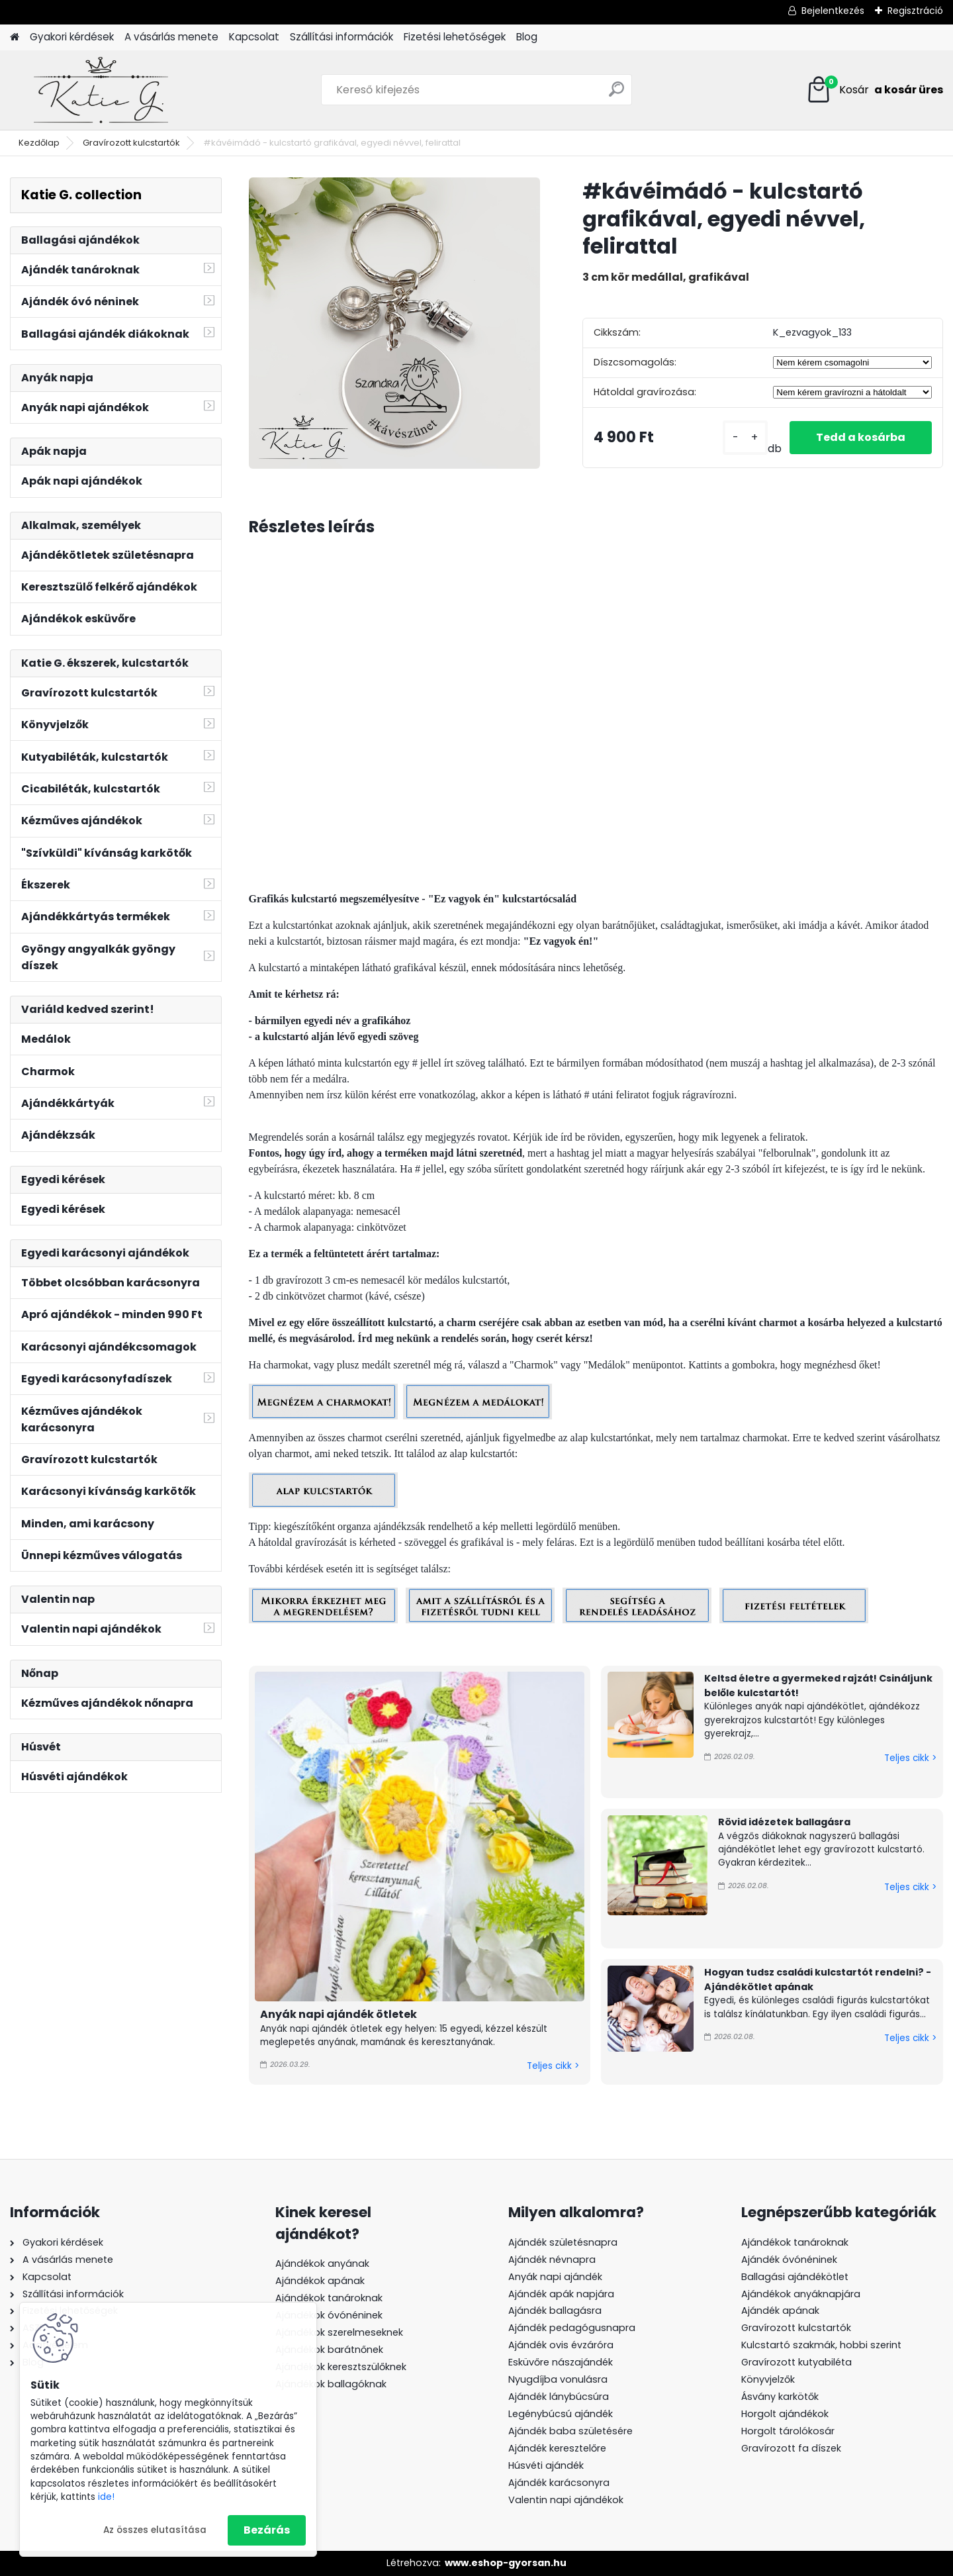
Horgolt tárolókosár (788, 2431)
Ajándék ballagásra (555, 2310)
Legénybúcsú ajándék (560, 2413)
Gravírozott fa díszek (791, 2448)
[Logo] (101, 90)
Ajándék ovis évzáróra (560, 2345)
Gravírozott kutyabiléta (796, 2362)
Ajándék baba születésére (570, 2431)
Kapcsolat (254, 37)
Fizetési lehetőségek (455, 37)
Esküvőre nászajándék (560, 2362)
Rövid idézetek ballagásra (784, 1822)
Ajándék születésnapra (562, 2242)
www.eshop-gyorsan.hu (506, 2562)
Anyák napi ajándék (555, 2276)
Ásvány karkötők (780, 2396)
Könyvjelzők (768, 2379)
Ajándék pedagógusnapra (571, 2327)
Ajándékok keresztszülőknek (340, 2366)
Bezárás (267, 2530)
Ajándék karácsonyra (559, 2482)
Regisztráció (915, 10)
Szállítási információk (341, 37)
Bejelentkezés (832, 10)
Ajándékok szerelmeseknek (339, 2332)
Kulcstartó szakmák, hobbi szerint (821, 2345)
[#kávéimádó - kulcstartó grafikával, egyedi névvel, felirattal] (394, 323)
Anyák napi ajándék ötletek (338, 2014)
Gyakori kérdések (72, 37)
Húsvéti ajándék (546, 2465)
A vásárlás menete (171, 37)
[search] (616, 94)
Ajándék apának (781, 2310)
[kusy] (745, 437)
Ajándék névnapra (552, 2259)
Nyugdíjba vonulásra (558, 2379)
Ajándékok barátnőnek (329, 2349)
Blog (526, 37)
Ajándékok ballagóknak (330, 2384)
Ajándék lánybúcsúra (558, 2396)
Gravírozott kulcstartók (131, 142)
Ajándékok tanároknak (329, 2298)
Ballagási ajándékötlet (794, 2276)
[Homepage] (14, 37)
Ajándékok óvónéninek (329, 2315)
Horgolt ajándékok (785, 2413)
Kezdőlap (39, 142)
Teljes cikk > (553, 2066)
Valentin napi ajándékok (565, 2499)
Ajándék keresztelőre (557, 2448)
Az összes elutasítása (154, 2530)
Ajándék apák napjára (561, 2294)
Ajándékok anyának (322, 2263)
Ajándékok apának (320, 2280)
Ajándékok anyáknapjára (800, 2294)
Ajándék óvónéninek (789, 2259)
